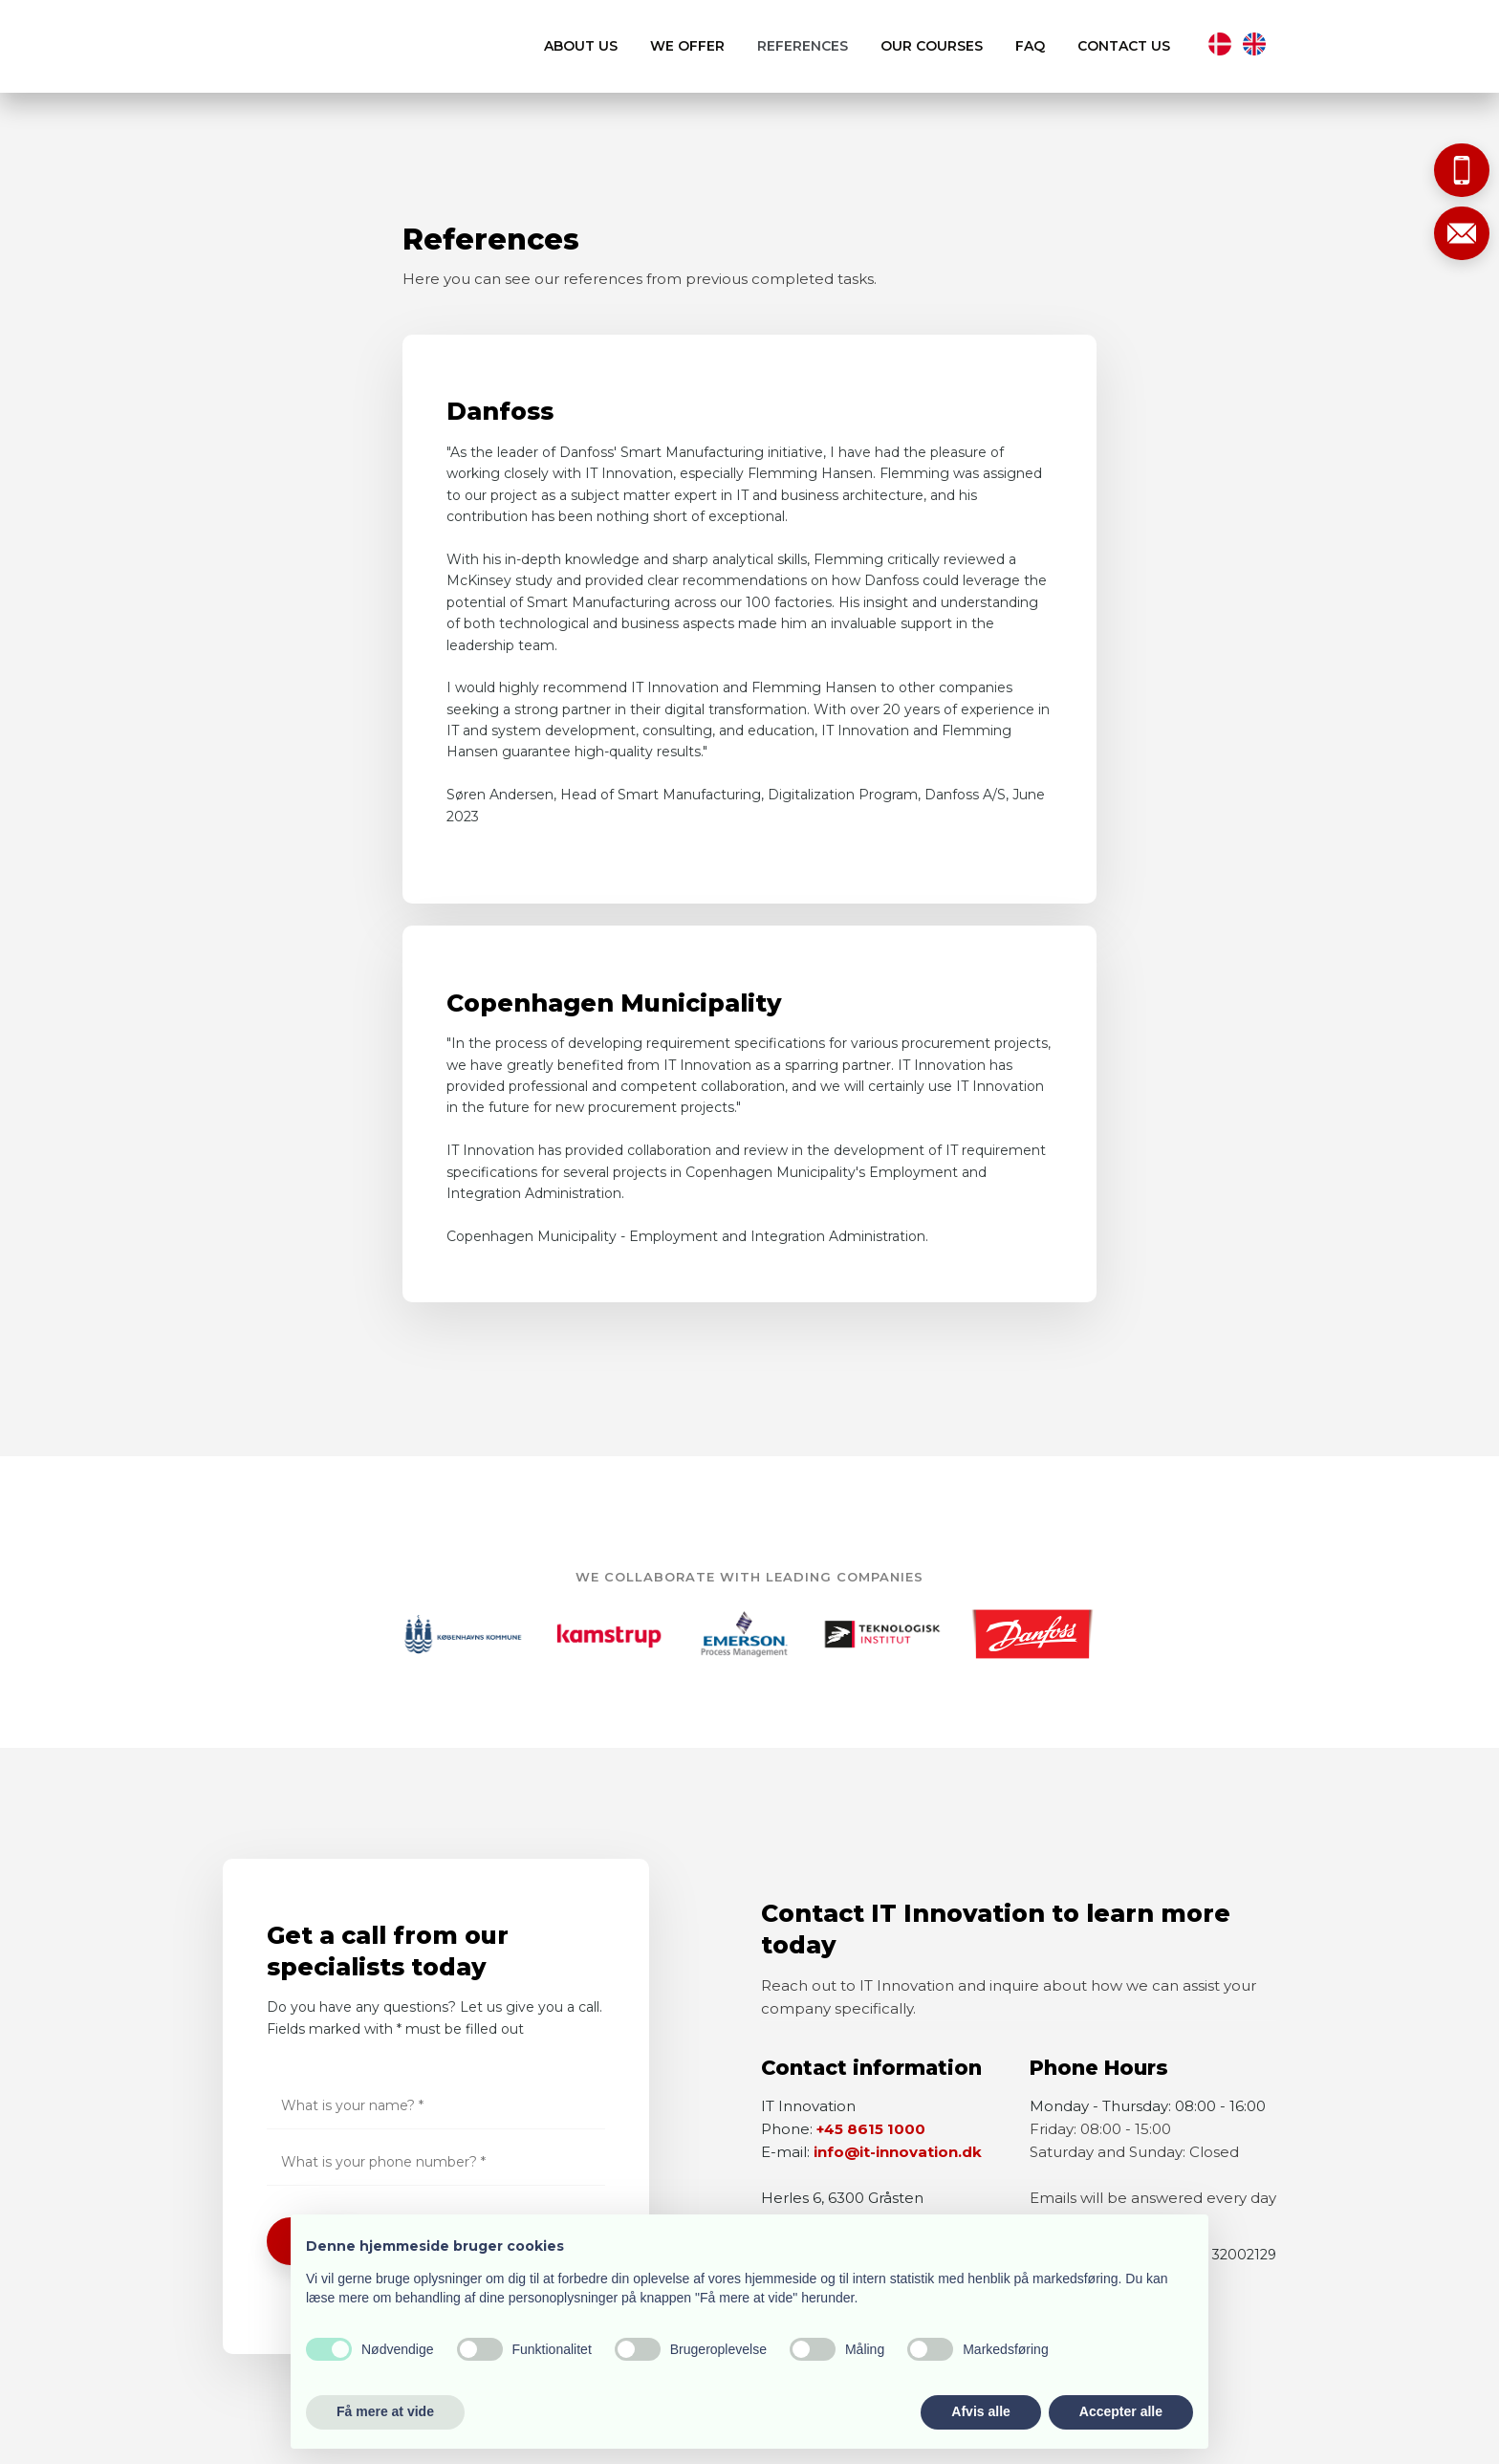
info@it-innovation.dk (898, 2152)
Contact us (1123, 46)
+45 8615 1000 (870, 2129)
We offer (687, 46)
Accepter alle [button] (1120, 2411)
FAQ (1030, 46)
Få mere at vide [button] (385, 2411)
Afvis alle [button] (980, 2411)
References (802, 46)
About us (581, 46)
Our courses (931, 46)
